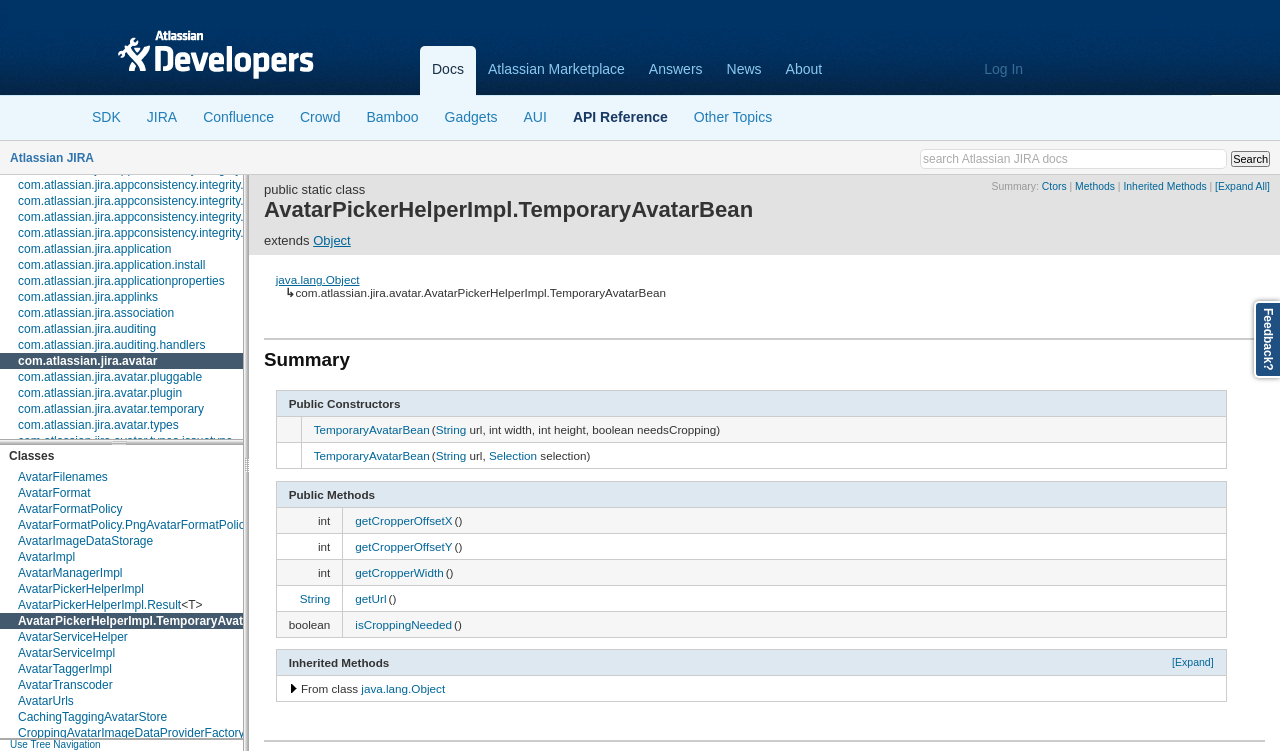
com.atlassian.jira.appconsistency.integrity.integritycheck (167, 217)
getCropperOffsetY (403, 546)
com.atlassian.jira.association (96, 313)
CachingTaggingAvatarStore (92, 717)
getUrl (370, 598)
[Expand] (1193, 662)
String (451, 429)
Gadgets (471, 117)
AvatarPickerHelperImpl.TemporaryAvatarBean (151, 621)
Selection (513, 455)
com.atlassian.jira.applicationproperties (121, 281)
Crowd (320, 117)
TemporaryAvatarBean (372, 429)
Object (332, 240)
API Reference (620, 117)
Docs (448, 69)
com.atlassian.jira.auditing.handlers (111, 345)
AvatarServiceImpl (66, 653)
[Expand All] (1242, 186)
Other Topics (733, 117)
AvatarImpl (46, 557)
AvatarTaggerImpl (65, 669)
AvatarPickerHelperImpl (81, 589)
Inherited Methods (1164, 186)
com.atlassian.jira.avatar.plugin (100, 393)
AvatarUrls (46, 701)
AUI (535, 117)
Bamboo (392, 117)
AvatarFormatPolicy (70, 509)
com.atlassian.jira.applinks (88, 297)
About (804, 69)
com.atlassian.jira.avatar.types (98, 425)
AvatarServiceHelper (73, 637)
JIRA (162, 117)
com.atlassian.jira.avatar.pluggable (110, 377)
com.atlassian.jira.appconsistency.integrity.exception (156, 201)
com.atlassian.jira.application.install (111, 265)
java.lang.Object (318, 279)
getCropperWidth (399, 572)
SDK (106, 117)
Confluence (238, 117)
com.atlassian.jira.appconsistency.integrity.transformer (161, 233)
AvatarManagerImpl (70, 573)
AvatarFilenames (63, 477)
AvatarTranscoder (65, 685)
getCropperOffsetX (403, 520)
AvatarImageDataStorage (85, 541)
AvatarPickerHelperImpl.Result (99, 605)
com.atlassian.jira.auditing (87, 329)
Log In (1003, 69)
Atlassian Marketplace (556, 69)
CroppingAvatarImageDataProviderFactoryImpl (142, 733)
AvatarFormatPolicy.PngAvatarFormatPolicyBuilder (153, 525)
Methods (1095, 186)
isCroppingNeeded (403, 624)
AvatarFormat (54, 493)
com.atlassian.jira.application (94, 249)
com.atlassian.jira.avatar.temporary (111, 409)
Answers (676, 69)
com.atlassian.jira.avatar (87, 361)
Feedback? (1268, 339)
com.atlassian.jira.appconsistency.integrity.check (146, 185)
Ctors (1054, 186)
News (744, 69)
